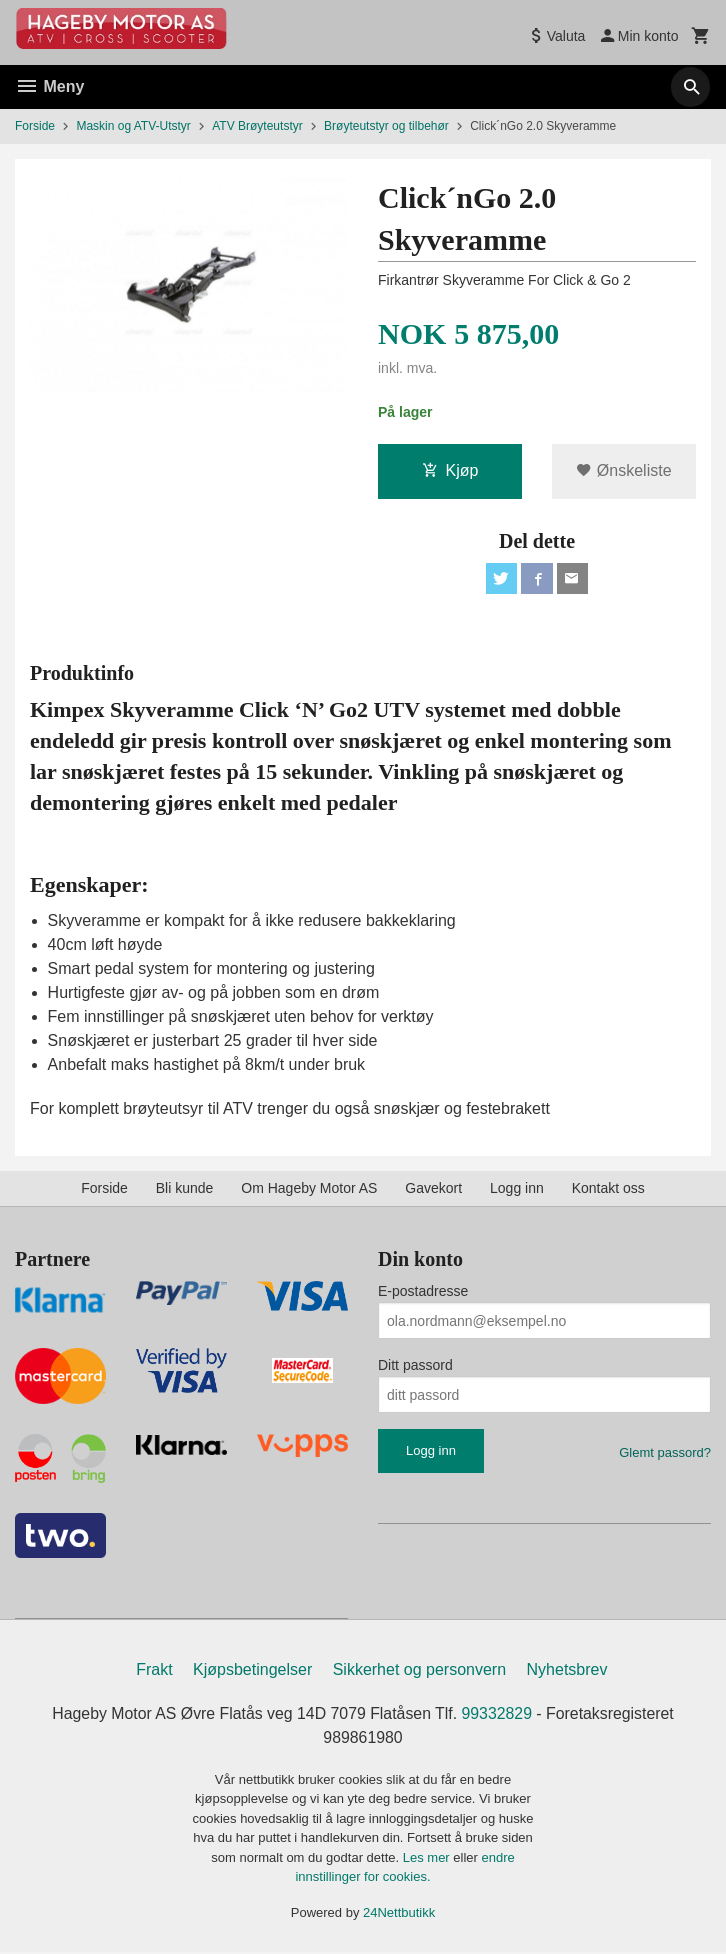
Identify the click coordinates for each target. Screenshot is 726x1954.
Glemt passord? (665, 1453)
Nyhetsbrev (567, 1671)
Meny (49, 86)
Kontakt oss (608, 1189)
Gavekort (433, 1189)
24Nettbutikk (399, 1914)
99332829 (497, 1715)
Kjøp (450, 470)
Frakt (154, 1671)
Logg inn (517, 1189)
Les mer (428, 1859)
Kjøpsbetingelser (252, 1671)
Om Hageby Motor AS (309, 1189)
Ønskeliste (623, 470)
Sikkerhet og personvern (419, 1671)
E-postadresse (423, 1292)
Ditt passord (415, 1366)
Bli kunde (185, 1189)
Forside (35, 126)
